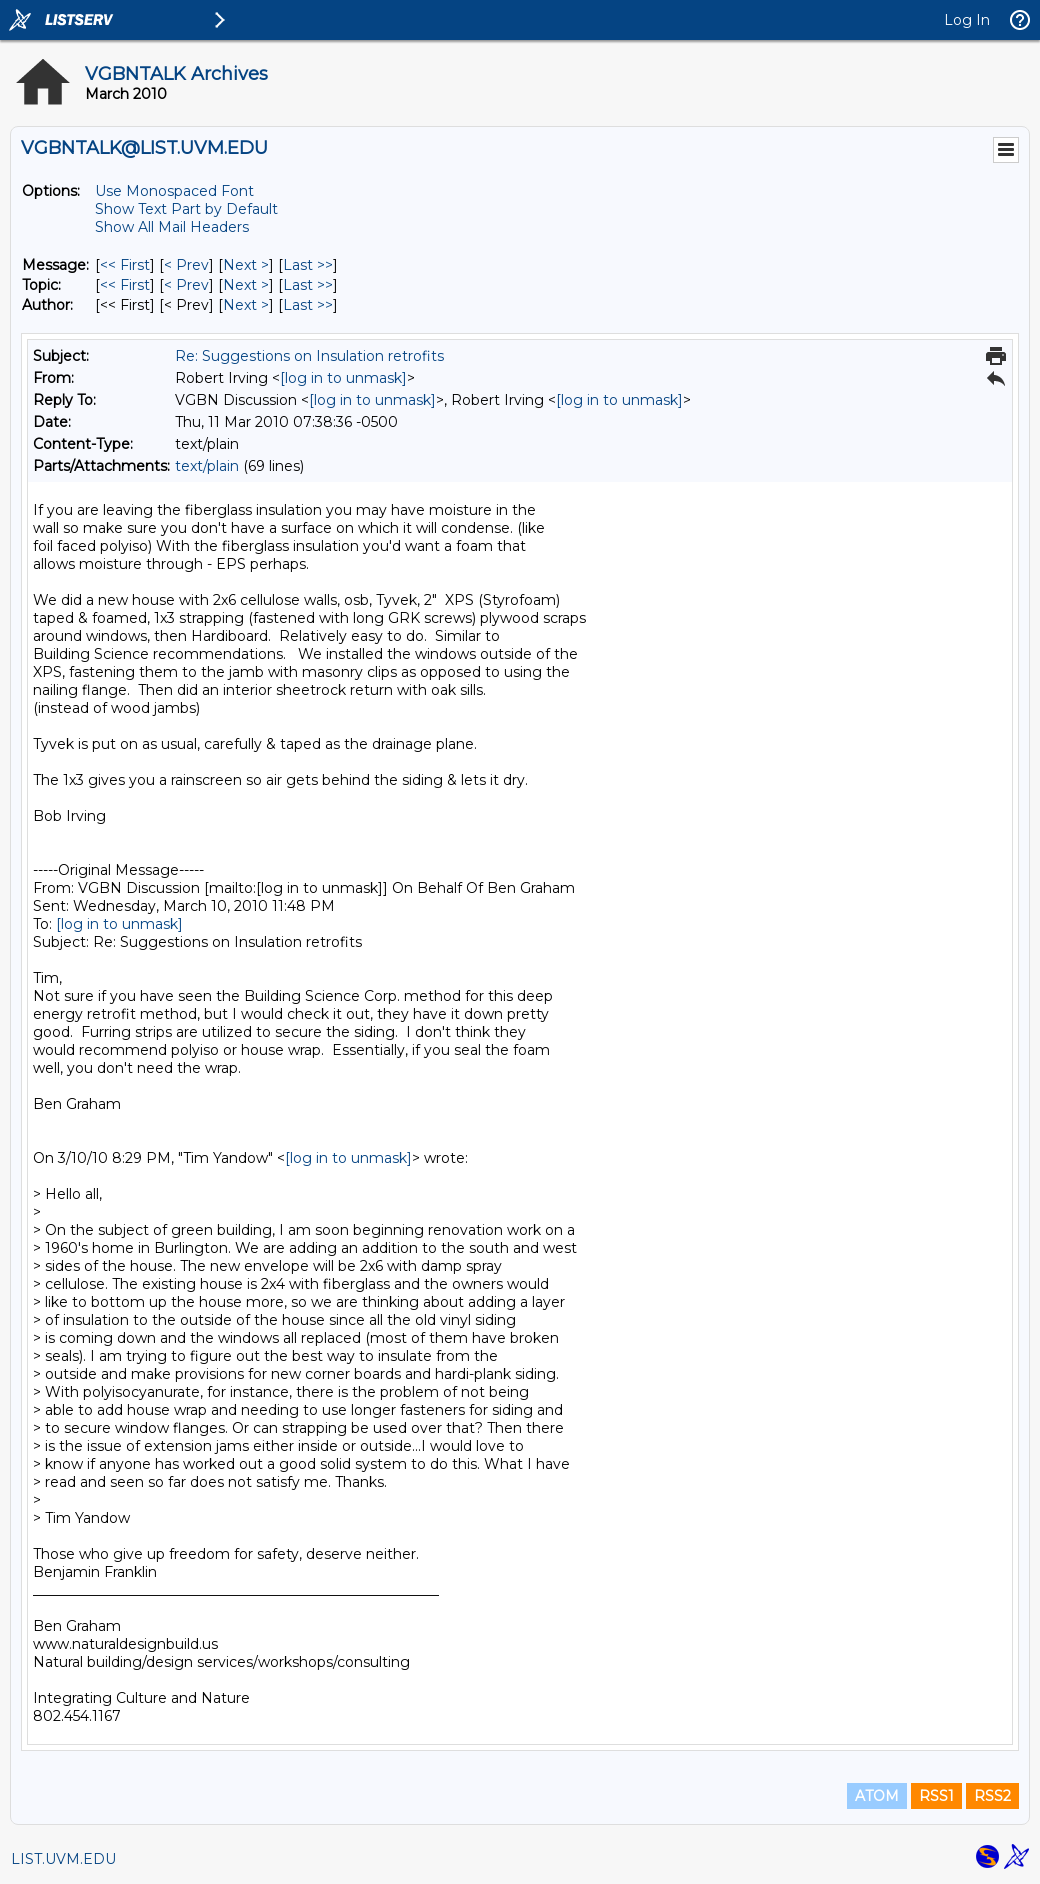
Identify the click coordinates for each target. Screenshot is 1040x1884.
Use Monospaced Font (174, 191)
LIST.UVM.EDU (63, 1859)
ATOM (877, 1796)
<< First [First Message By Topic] (125, 285)
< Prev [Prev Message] (186, 265)
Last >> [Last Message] (308, 265)
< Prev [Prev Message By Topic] (186, 285)
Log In (967, 20)
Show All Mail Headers (172, 227)
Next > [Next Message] (246, 265)
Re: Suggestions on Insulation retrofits (309, 356)
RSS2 (992, 1796)
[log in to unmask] (343, 378)
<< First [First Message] (125, 265)
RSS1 (936, 1796)
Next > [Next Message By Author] (246, 305)
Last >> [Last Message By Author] (308, 305)
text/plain (207, 466)
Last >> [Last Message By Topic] (308, 285)
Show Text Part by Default (186, 209)
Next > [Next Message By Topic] (246, 285)
